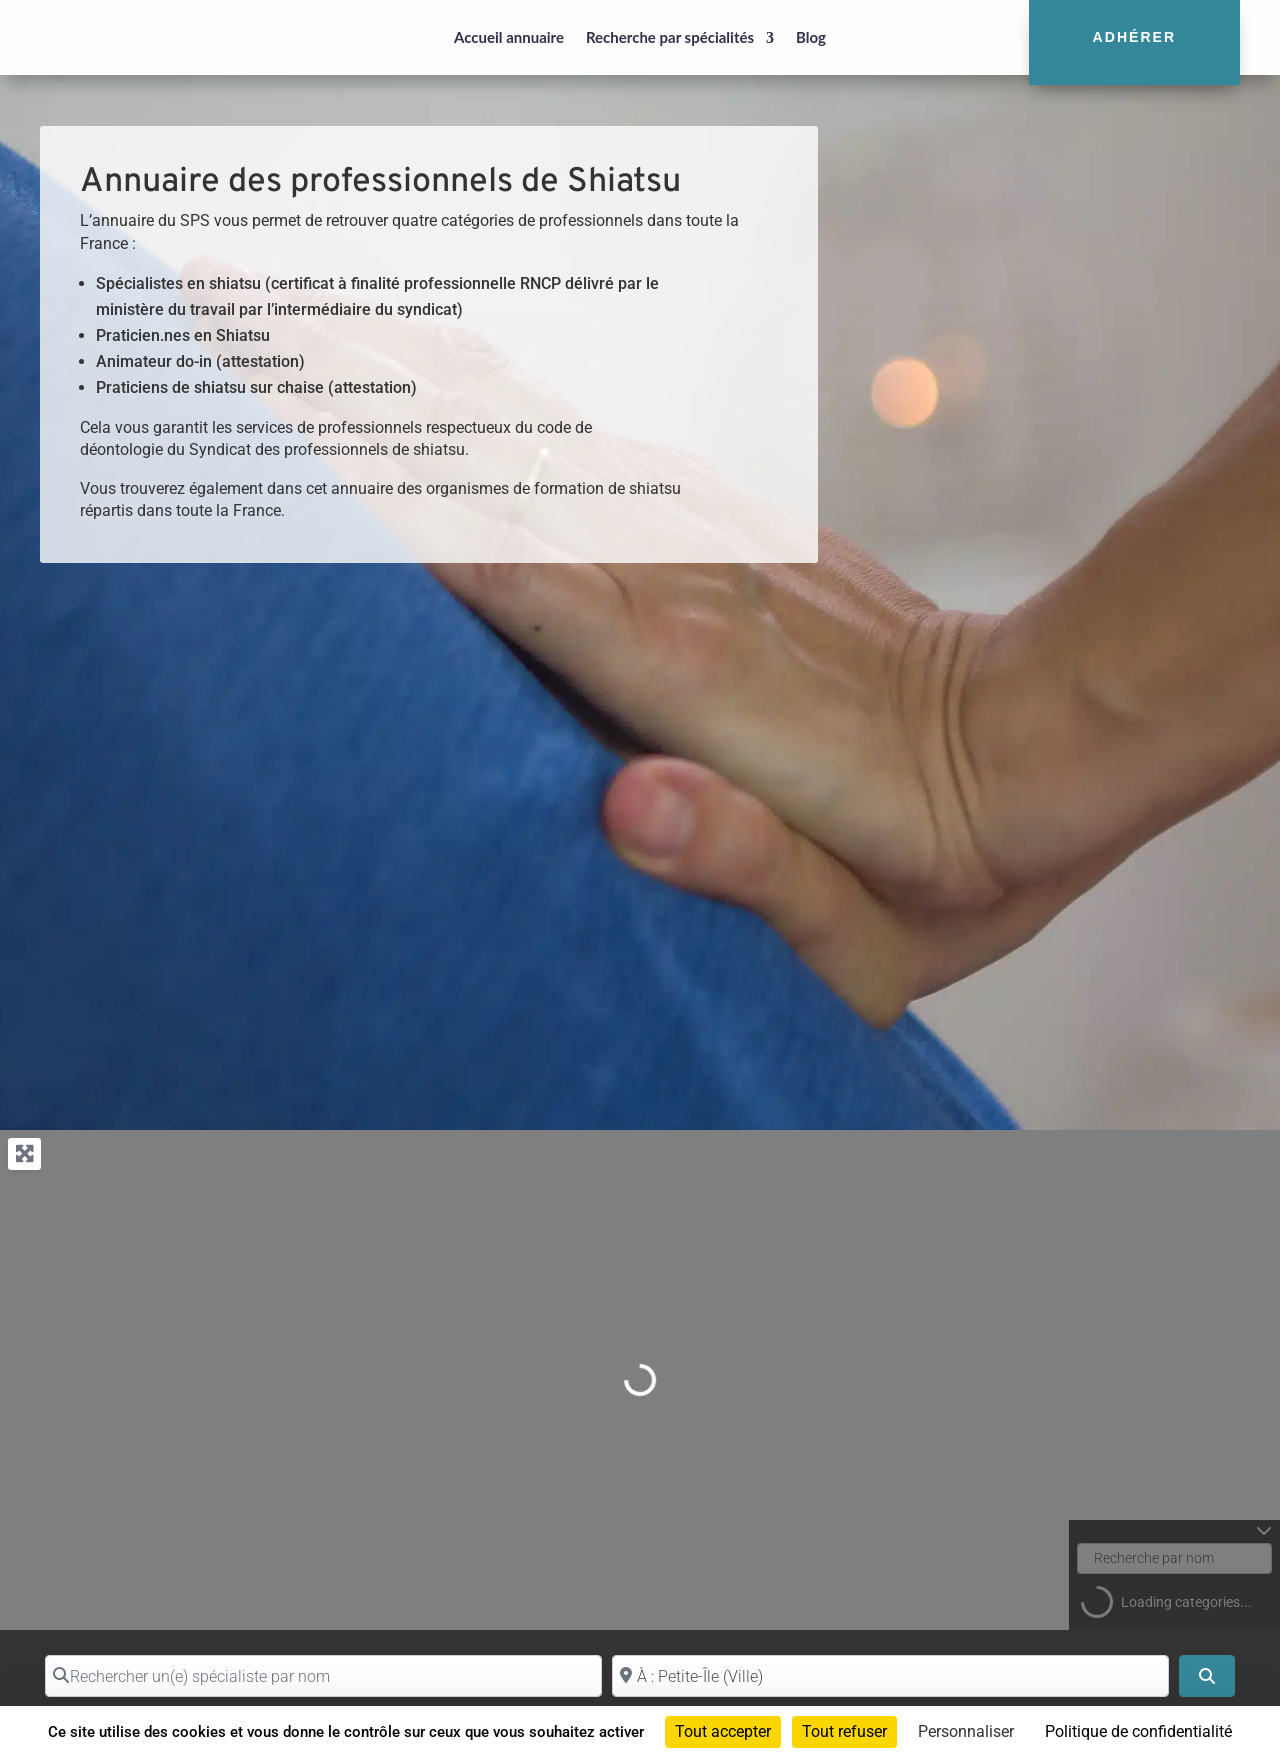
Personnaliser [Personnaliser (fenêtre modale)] (966, 1731)
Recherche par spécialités (670, 37)
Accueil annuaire (509, 37)
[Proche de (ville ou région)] (890, 1676)
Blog (811, 37)
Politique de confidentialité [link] (1138, 1731)
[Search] (1207, 1676)
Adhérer (1135, 37)
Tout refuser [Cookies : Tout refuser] (844, 1731)
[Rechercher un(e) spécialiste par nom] (323, 1676)
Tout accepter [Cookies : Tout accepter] (723, 1731)
